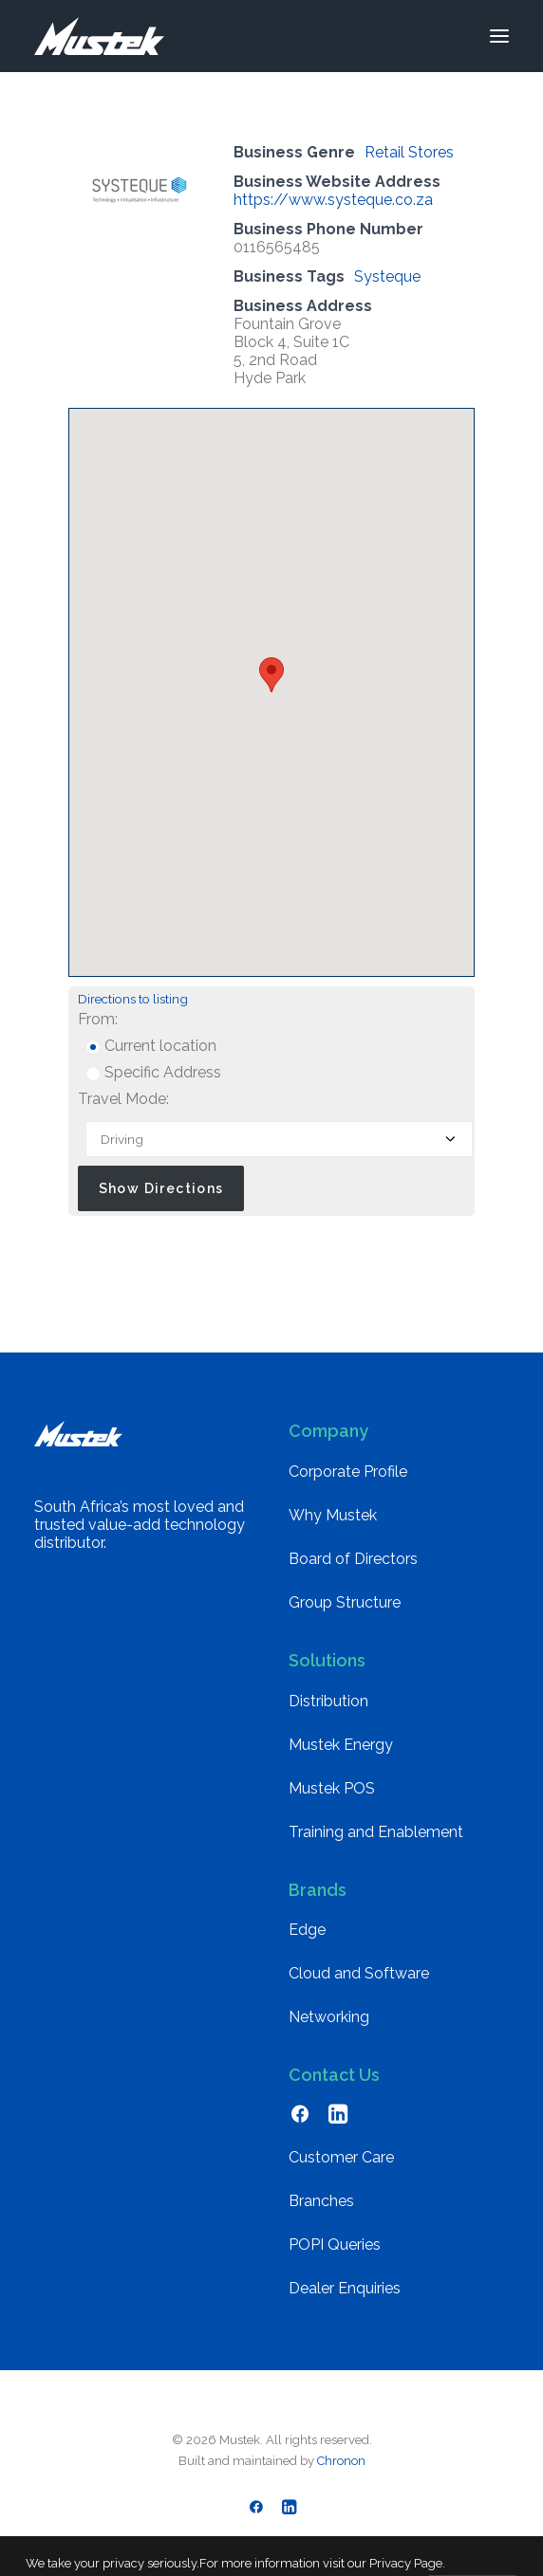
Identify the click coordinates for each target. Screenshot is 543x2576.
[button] (499, 36)
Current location (150, 1046)
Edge (307, 1930)
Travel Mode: (123, 1099)
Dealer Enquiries (345, 2288)
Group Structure (345, 1602)
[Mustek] (99, 36)
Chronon (341, 2461)
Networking (329, 2017)
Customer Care (341, 2157)
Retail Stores (409, 152)
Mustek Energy (341, 1745)
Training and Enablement (376, 1832)
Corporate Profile (348, 1472)
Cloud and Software (359, 1973)
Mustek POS (332, 1788)
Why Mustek (333, 1515)
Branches (321, 2201)
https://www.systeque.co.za (333, 200)
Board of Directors (353, 1559)
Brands (317, 1890)
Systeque (387, 276)
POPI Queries (335, 2245)
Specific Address (153, 1072)
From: (98, 1019)
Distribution (328, 1701)
